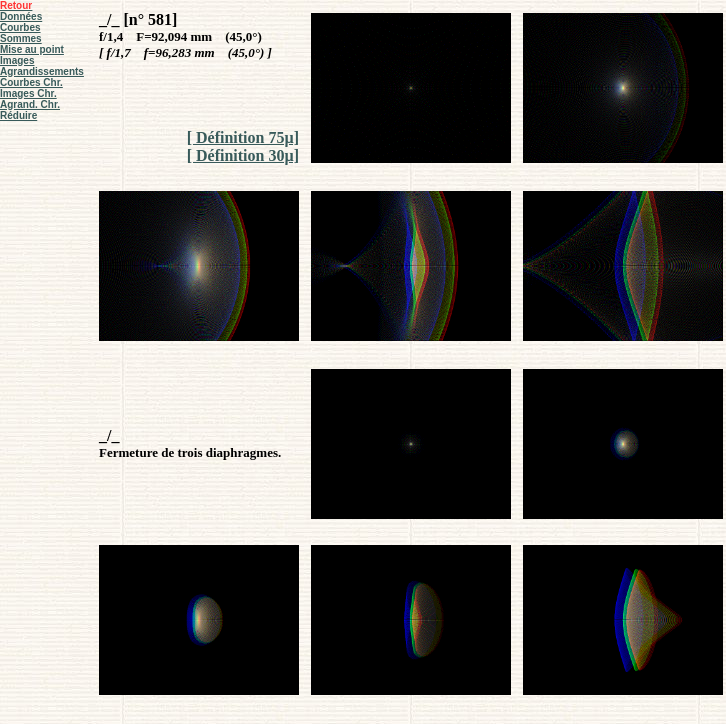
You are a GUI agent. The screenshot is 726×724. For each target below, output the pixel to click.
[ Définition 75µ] (243, 137)
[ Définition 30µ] (243, 155)
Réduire (18, 115)
